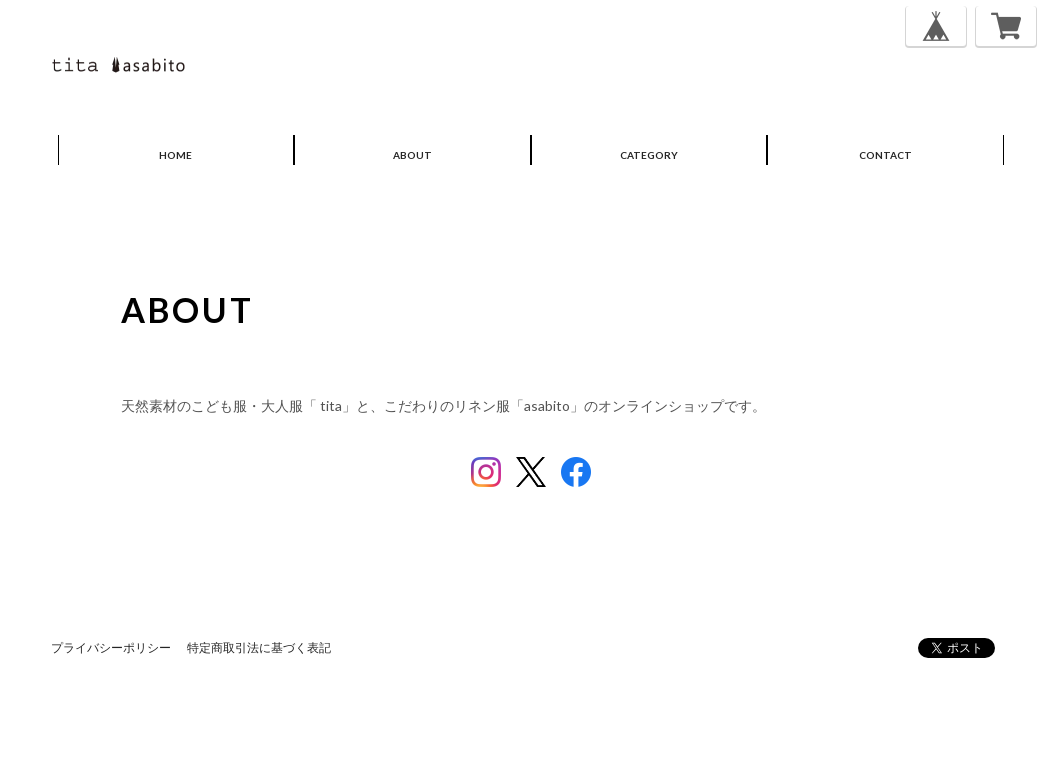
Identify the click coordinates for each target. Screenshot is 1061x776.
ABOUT (412, 155)
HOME (175, 155)
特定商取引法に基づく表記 (259, 647)
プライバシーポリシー (111, 647)
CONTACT (885, 155)
